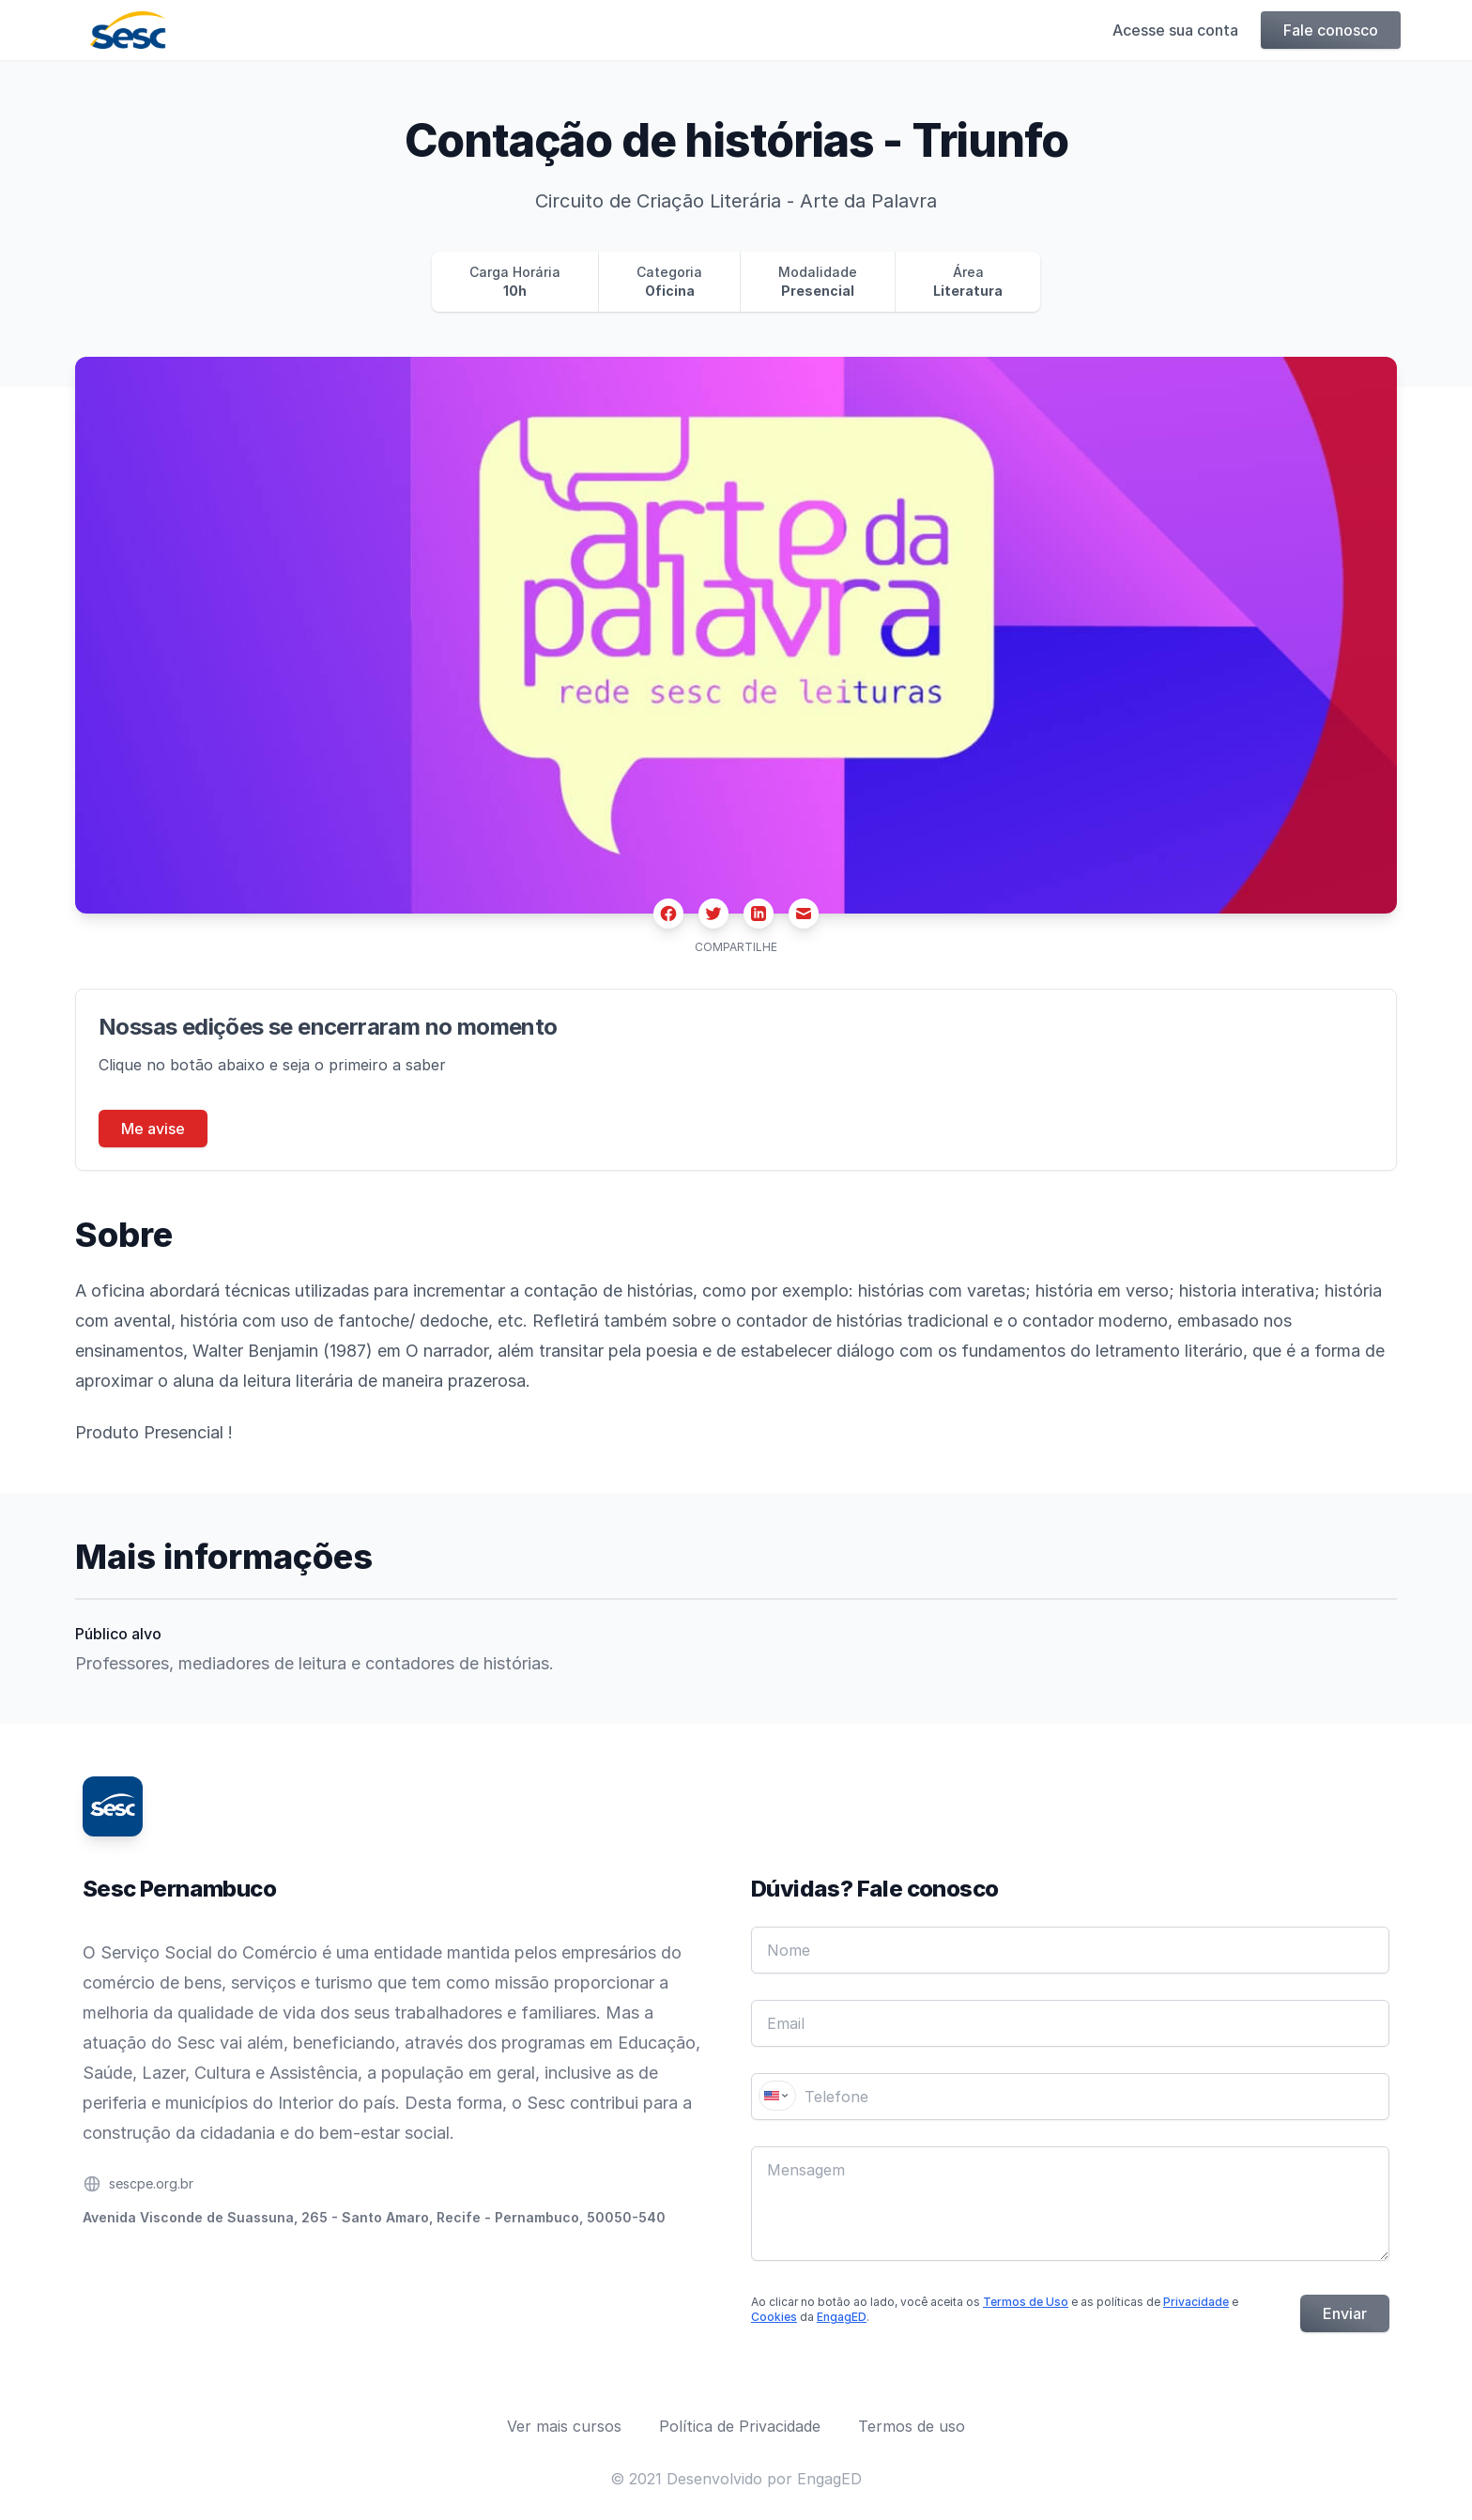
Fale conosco (1327, 30)
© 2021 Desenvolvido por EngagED (736, 2478)
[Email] (1070, 2023)
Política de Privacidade (739, 2426)
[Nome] (1070, 1950)
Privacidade (1196, 2302)
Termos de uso (911, 2426)
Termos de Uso (1025, 2302)
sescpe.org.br (151, 2183)
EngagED (841, 2317)
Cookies (774, 2317)
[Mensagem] (1070, 2203)
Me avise (153, 1128)
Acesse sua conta (1171, 30)
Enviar (1345, 2313)
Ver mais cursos (564, 2426)
